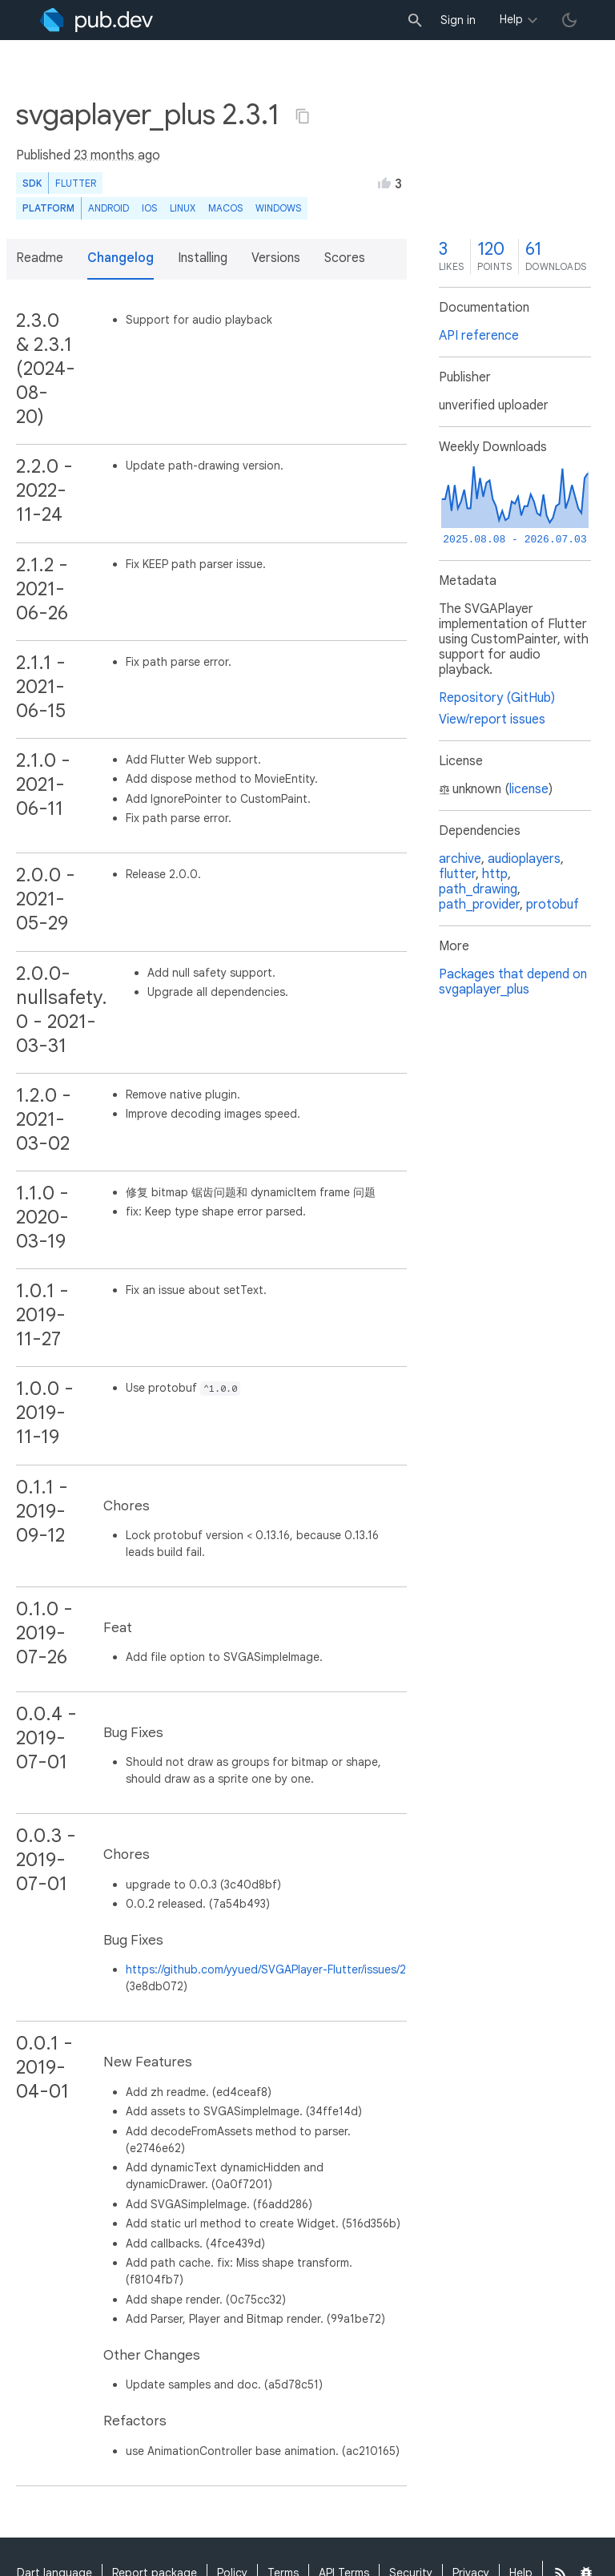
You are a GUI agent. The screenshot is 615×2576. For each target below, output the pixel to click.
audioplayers (524, 859)
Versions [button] (275, 258)
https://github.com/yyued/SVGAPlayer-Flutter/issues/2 (266, 1969)
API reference (479, 336)
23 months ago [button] (117, 155)
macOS (225, 208)
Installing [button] (202, 258)
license (529, 789)
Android (108, 208)
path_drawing (478, 889)
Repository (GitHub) (497, 698)
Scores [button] (344, 258)
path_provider (479, 905)
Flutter (75, 183)
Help (511, 19)
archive (460, 859)
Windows (278, 208)
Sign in (458, 20)
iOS (149, 208)
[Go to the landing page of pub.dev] (96, 20)
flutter (457, 874)
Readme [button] (39, 258)
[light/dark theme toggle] (569, 20)
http (495, 874)
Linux (182, 208)
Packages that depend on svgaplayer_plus (513, 982)
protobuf (552, 905)
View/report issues (492, 720)
